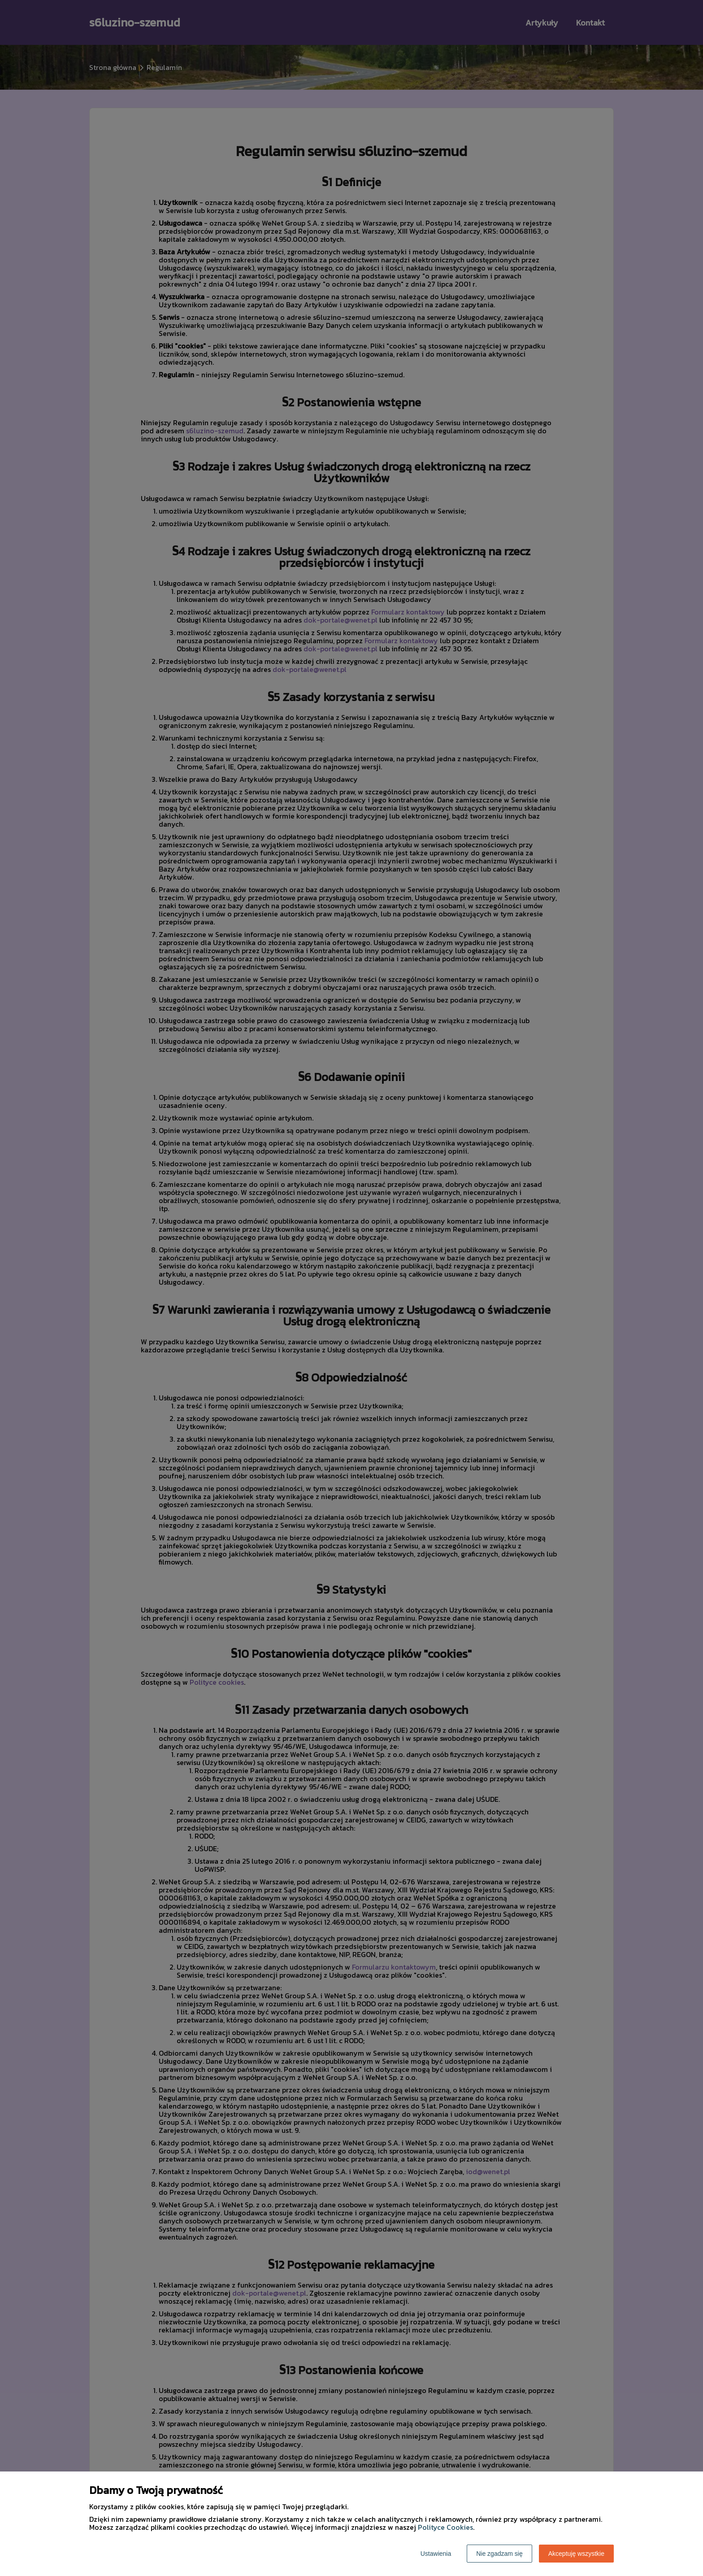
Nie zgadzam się (499, 2553)
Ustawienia (436, 2553)
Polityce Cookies (445, 2527)
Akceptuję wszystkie (576, 2553)
